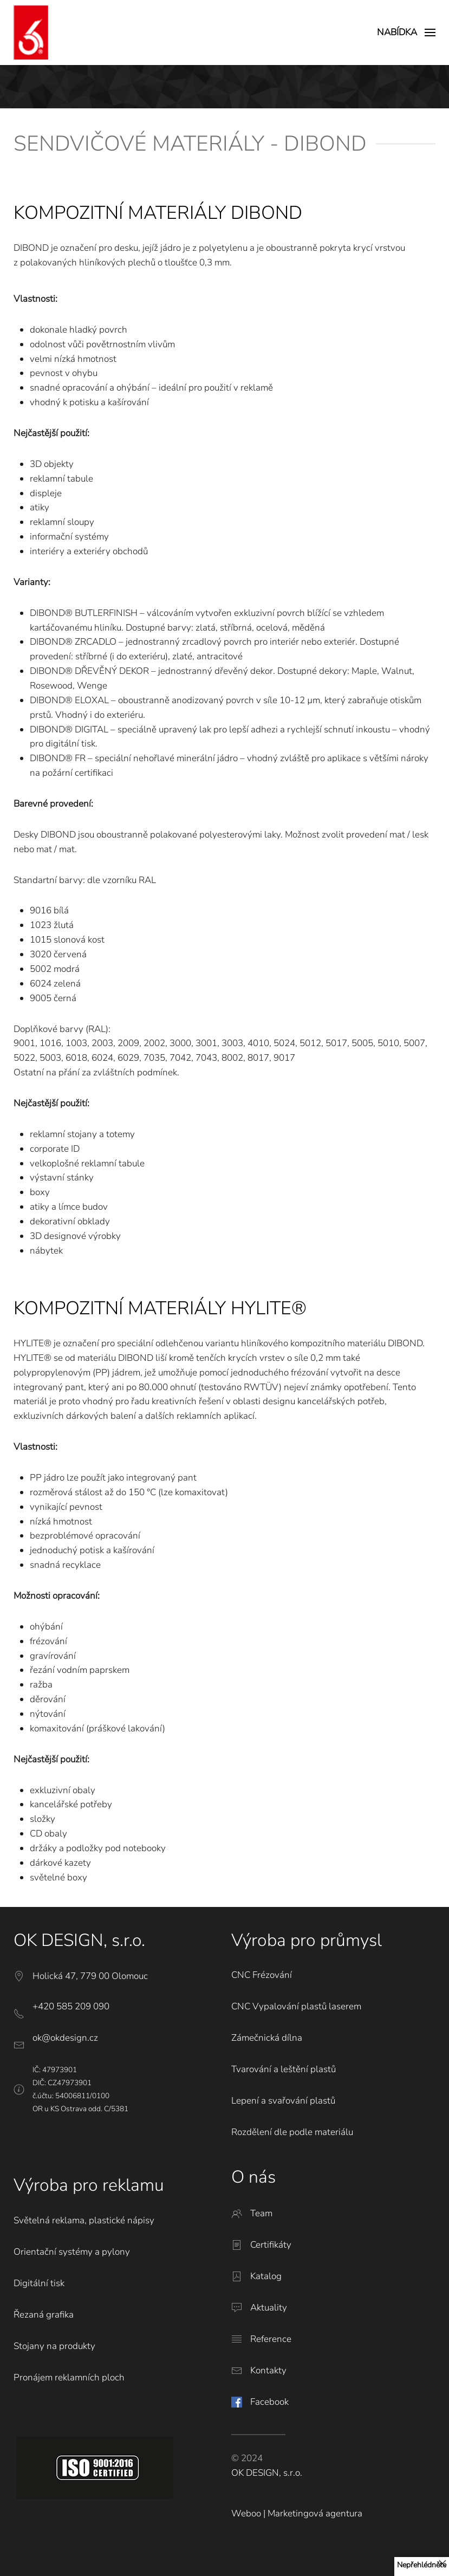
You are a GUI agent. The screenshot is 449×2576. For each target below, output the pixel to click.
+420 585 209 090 (70, 2006)
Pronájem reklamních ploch (69, 2377)
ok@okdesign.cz (65, 2038)
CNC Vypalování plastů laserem (296, 2006)
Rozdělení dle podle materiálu (292, 2132)
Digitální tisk (39, 2283)
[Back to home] (31, 32)
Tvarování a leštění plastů (283, 2069)
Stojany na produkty (54, 2346)
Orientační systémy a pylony (72, 2252)
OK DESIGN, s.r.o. (266, 2473)
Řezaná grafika (44, 2314)
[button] (406, 32)
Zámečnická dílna (266, 2038)
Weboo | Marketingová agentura (296, 2513)
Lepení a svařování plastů (283, 2100)
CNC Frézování (261, 1975)
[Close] (442, 2563)
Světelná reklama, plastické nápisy (84, 2220)
